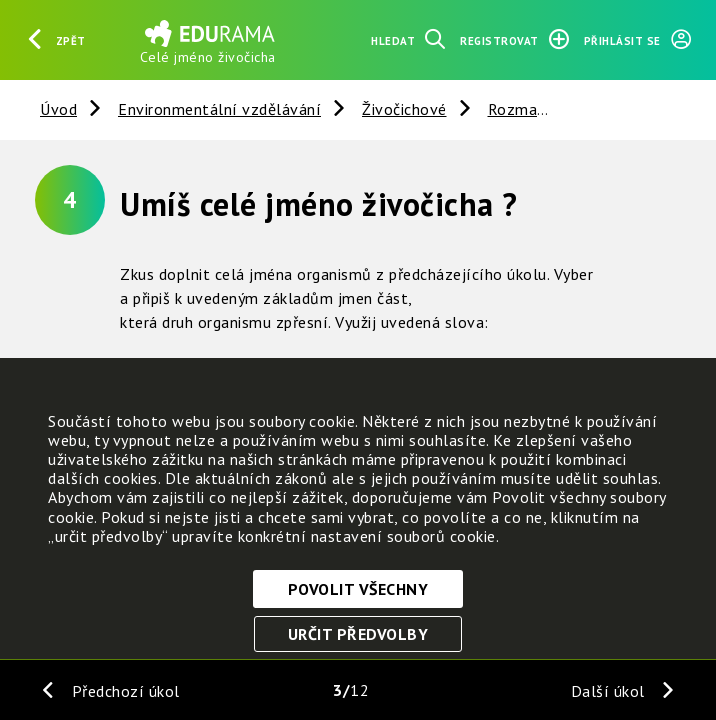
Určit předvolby (358, 634)
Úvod (58, 109)
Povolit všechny (358, 589)
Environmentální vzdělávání (219, 109)
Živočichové (404, 109)
